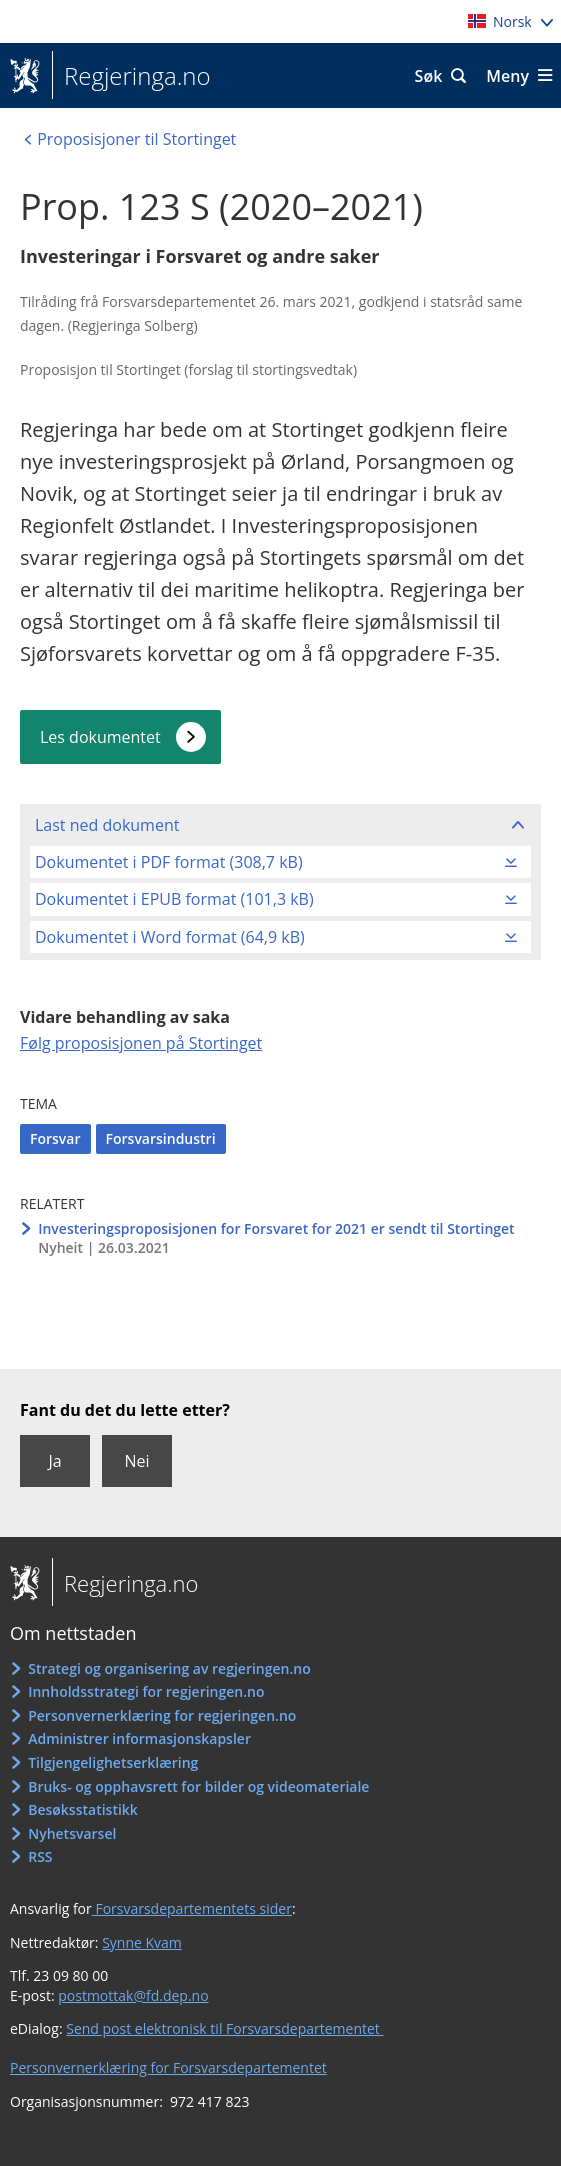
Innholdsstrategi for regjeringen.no (146, 1691)
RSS (40, 1856)
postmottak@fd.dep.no (133, 1995)
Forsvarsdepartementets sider (192, 1908)
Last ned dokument (107, 825)
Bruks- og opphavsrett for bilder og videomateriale (198, 1786)
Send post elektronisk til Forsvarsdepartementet (224, 2028)
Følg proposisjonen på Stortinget (141, 1043)
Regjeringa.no (131, 76)
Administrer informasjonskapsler (139, 1738)
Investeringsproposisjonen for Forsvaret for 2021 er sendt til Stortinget (276, 1228)
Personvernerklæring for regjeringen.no (162, 1715)
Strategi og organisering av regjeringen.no (169, 1668)
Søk (429, 76)
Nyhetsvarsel (72, 1833)
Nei (136, 1461)
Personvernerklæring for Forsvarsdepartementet (168, 2067)
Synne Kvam (142, 1942)
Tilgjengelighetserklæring (113, 1762)
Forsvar (55, 1138)
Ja (54, 1461)
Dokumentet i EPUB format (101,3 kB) (174, 899)
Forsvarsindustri (161, 1138)
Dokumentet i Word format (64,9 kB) (170, 937)
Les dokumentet (100, 737)
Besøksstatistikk (83, 1809)
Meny (507, 76)
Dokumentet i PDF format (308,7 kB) (169, 862)
